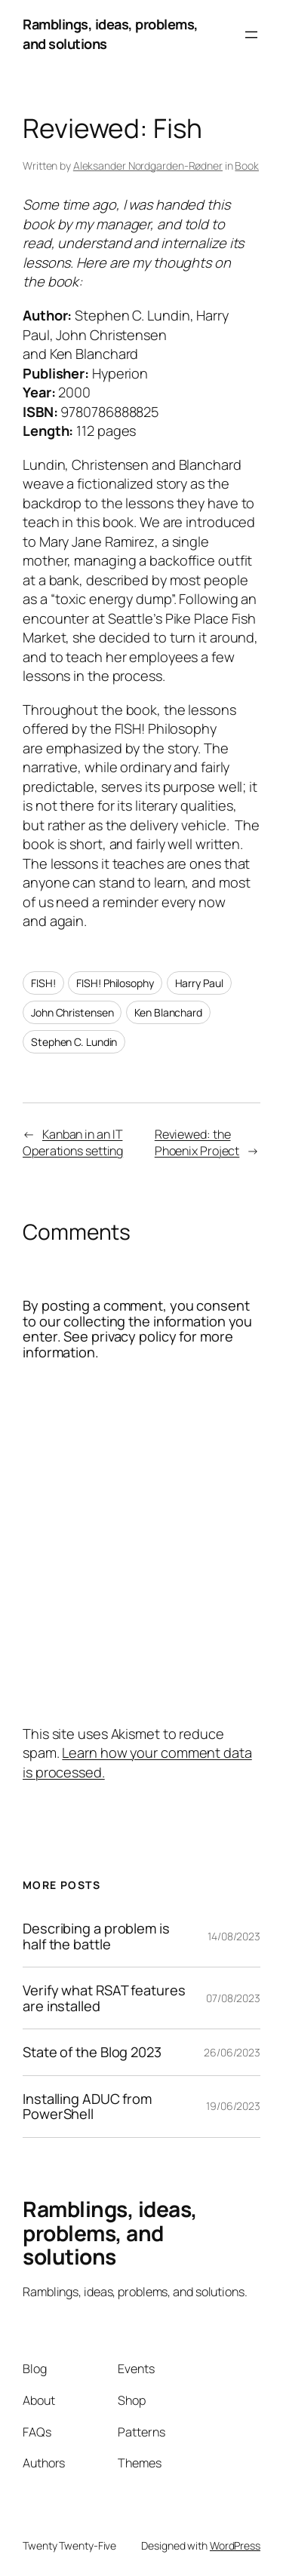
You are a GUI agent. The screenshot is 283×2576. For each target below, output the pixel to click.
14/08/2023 (234, 1936)
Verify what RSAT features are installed (104, 1998)
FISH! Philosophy (114, 983)
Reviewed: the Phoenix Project (197, 1143)
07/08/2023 (233, 1998)
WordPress (235, 2545)
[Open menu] (251, 35)
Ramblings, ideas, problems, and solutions (110, 2232)
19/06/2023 (233, 2106)
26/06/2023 (232, 2052)
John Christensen (72, 1012)
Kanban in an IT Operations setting (73, 1143)
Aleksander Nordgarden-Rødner (148, 165)
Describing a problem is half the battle (96, 1936)
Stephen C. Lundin (74, 1042)
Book (247, 165)
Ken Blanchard (168, 1012)
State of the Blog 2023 (92, 2051)
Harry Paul (199, 983)
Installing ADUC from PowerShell (87, 2106)
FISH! (43, 983)
